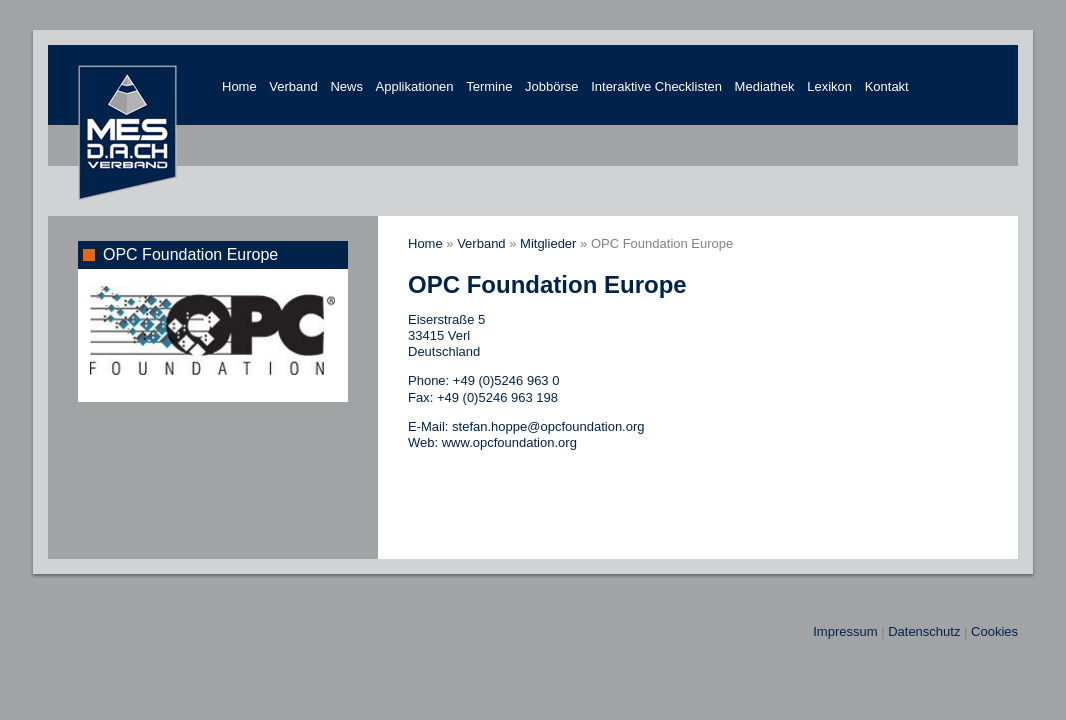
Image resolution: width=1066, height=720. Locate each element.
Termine (489, 86)
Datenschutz (924, 631)
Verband (293, 86)
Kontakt (887, 86)
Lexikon (829, 86)
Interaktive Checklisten (656, 86)
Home (239, 86)
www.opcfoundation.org (509, 442)
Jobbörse (551, 86)
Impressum (845, 631)
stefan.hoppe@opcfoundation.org (548, 426)
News (346, 86)
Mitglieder (548, 243)
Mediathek (765, 86)
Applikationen (415, 86)
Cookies (994, 631)
